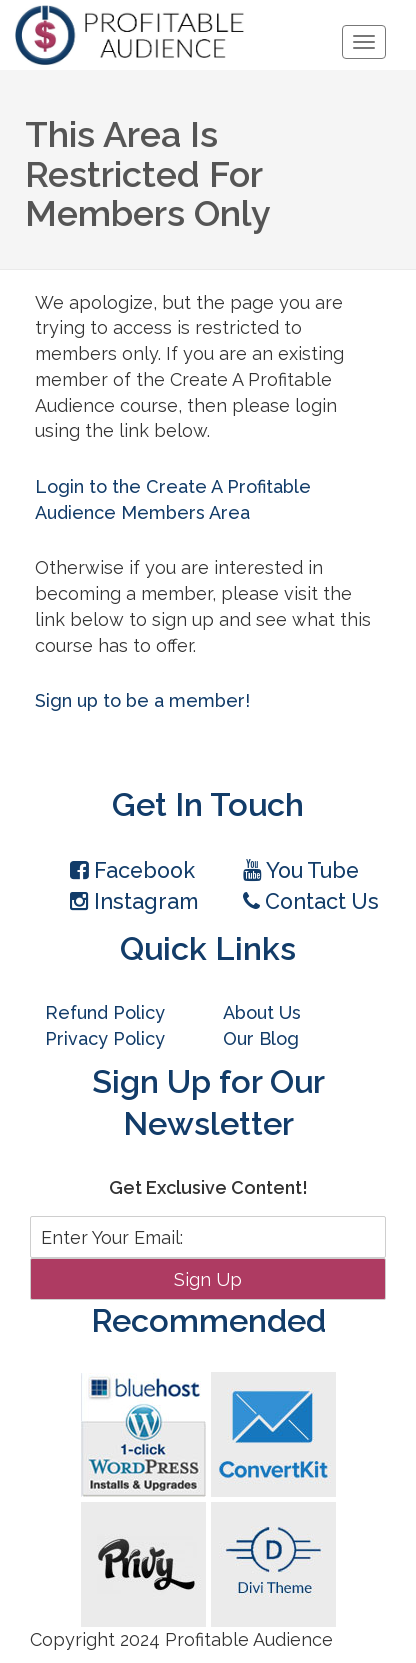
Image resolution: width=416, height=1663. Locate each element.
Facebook (132, 870)
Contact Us (311, 901)
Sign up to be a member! (142, 700)
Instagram (134, 901)
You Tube (301, 870)
